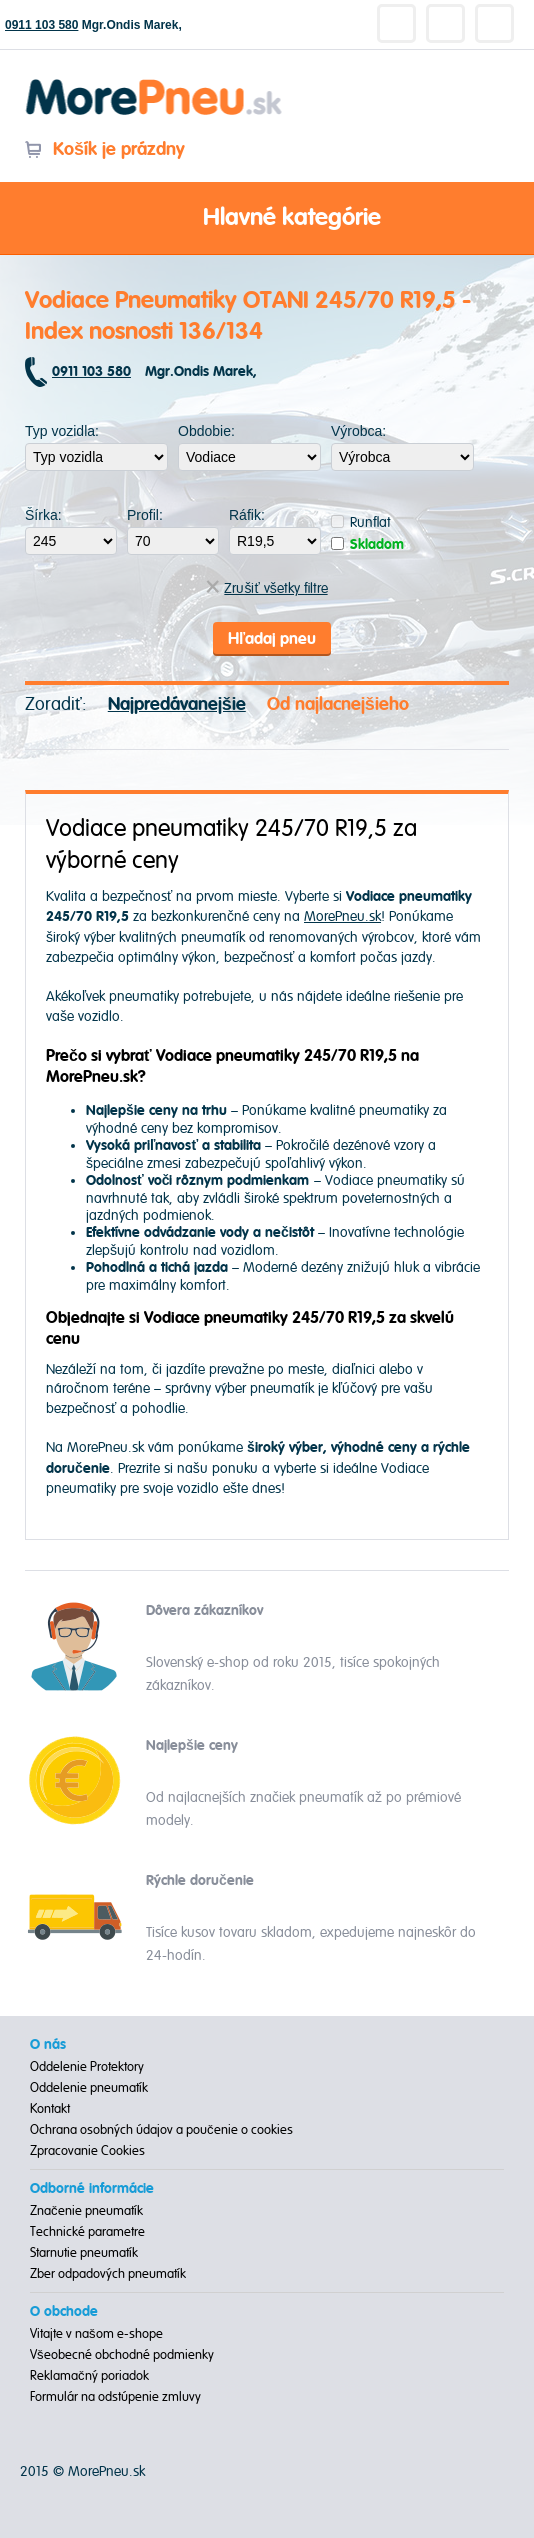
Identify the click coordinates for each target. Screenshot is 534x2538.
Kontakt (50, 2109)
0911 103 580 (41, 25)
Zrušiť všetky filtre (266, 588)
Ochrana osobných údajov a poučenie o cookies (161, 2130)
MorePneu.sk (342, 916)
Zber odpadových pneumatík (108, 2274)
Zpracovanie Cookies (87, 2151)
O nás (48, 2045)
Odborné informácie (92, 2189)
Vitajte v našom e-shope (96, 2334)
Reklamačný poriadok (89, 2376)
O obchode (64, 2312)
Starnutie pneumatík (84, 2253)
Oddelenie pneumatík (89, 2088)
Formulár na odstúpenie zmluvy (115, 2397)
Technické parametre (87, 2232)
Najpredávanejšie (177, 704)
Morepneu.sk (154, 82)
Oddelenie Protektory (87, 2067)
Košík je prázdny (104, 149)
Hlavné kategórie (267, 219)
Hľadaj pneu (272, 639)
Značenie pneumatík (86, 2211)
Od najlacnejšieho (338, 704)
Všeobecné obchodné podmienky (122, 2355)
